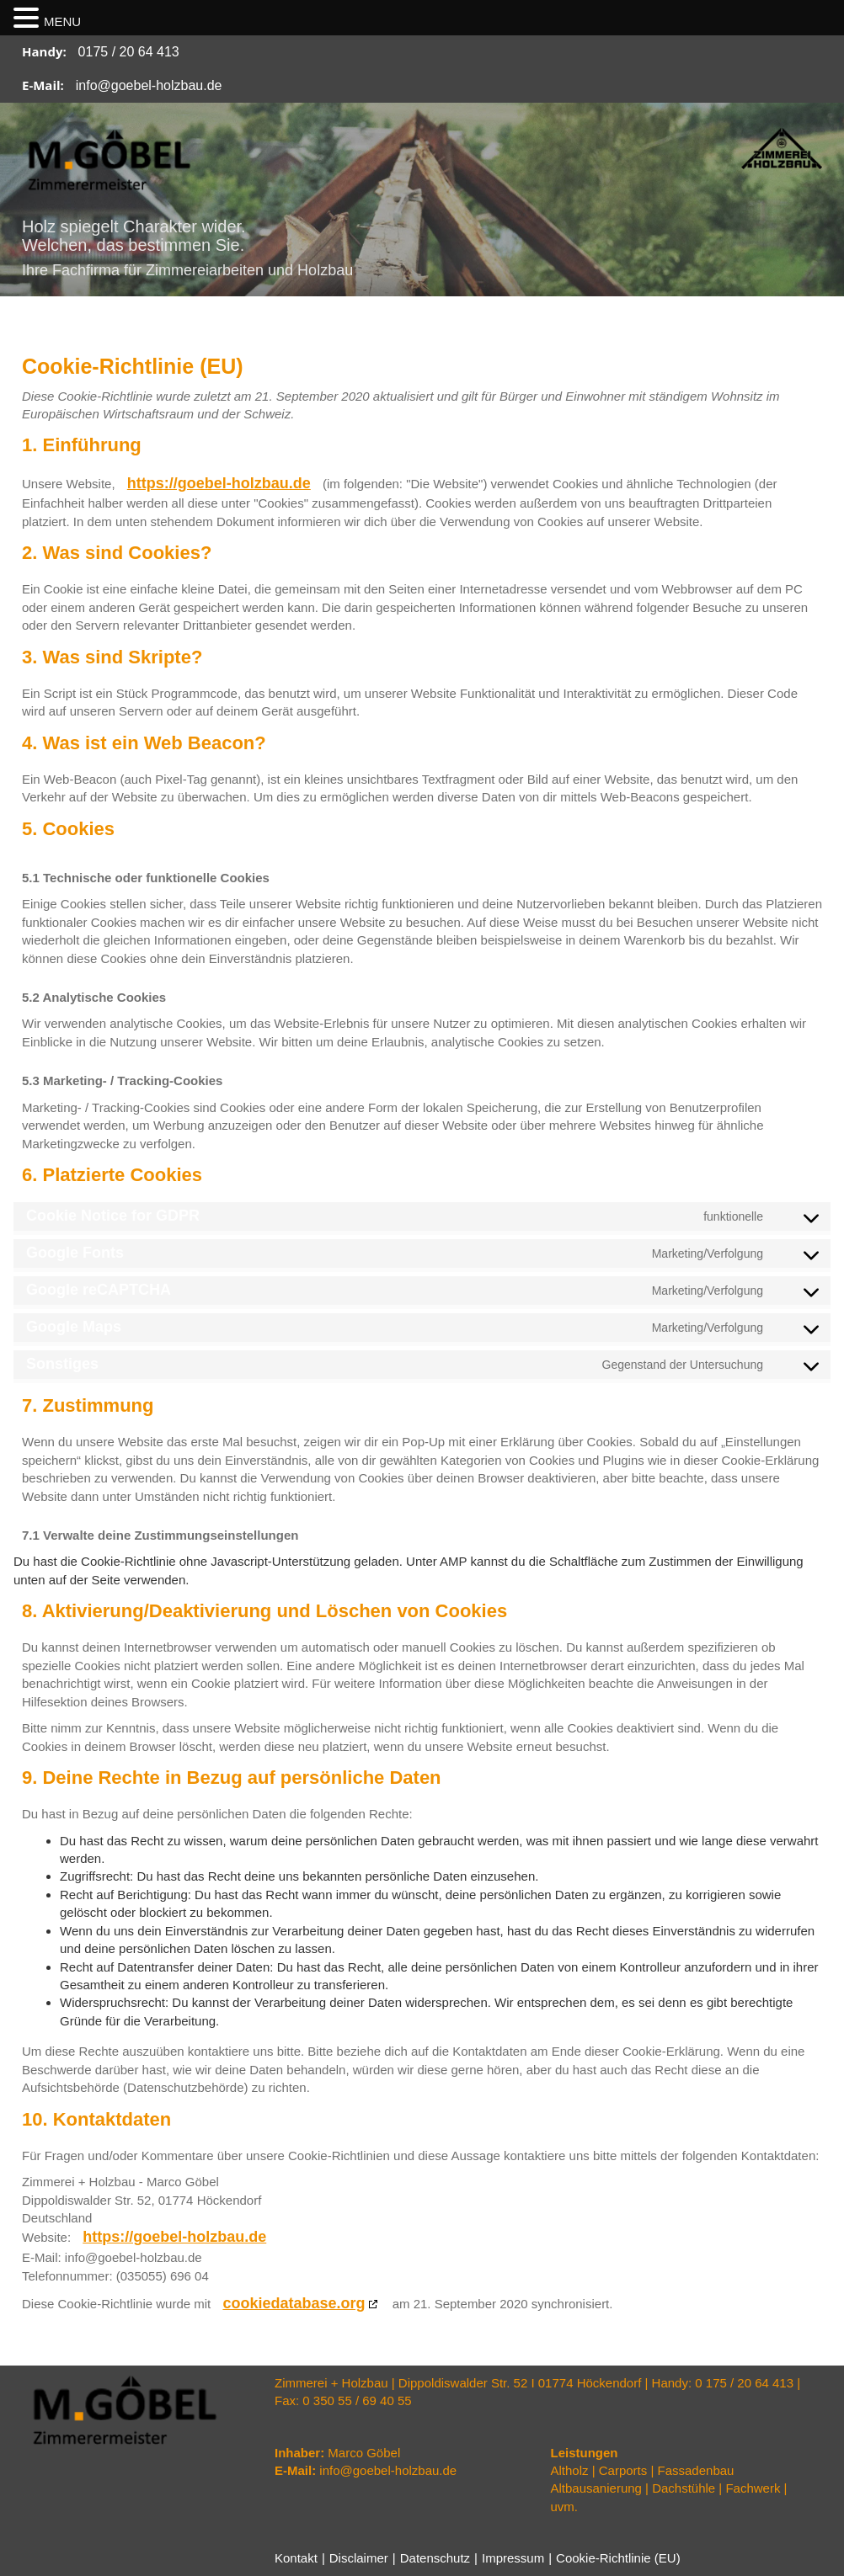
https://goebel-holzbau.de (219, 483)
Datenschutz (435, 2558)
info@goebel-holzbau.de (149, 85)
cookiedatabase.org (293, 2303)
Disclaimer (358, 2558)
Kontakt (296, 2558)
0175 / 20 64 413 (128, 52)
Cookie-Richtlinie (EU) (618, 2558)
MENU (62, 21)
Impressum (513, 2558)
